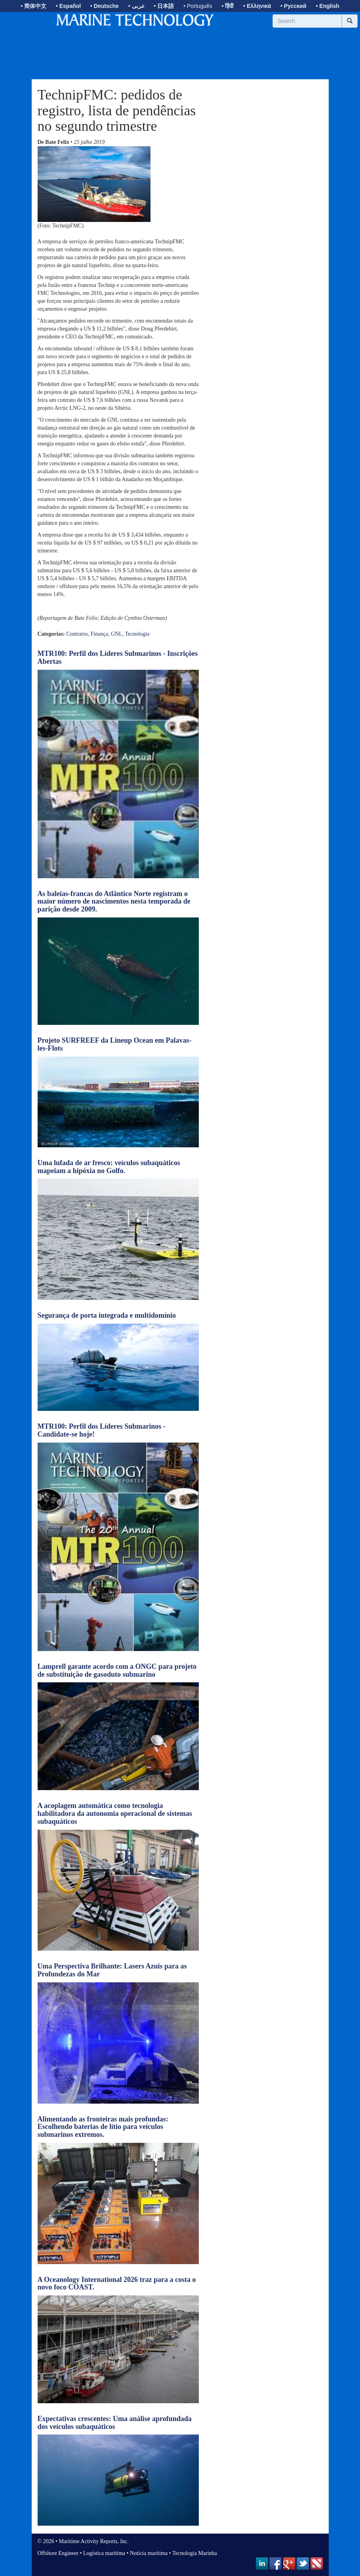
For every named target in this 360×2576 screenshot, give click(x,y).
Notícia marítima (149, 2553)
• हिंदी (228, 6)
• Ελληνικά (257, 6)
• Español (68, 6)
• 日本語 (164, 6)
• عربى (136, 6)
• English (327, 6)
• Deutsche (104, 6)
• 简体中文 (33, 6)
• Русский (293, 6)
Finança (99, 634)
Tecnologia (137, 634)
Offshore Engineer (58, 2553)
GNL (116, 634)
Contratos (77, 634)
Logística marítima (104, 2553)
